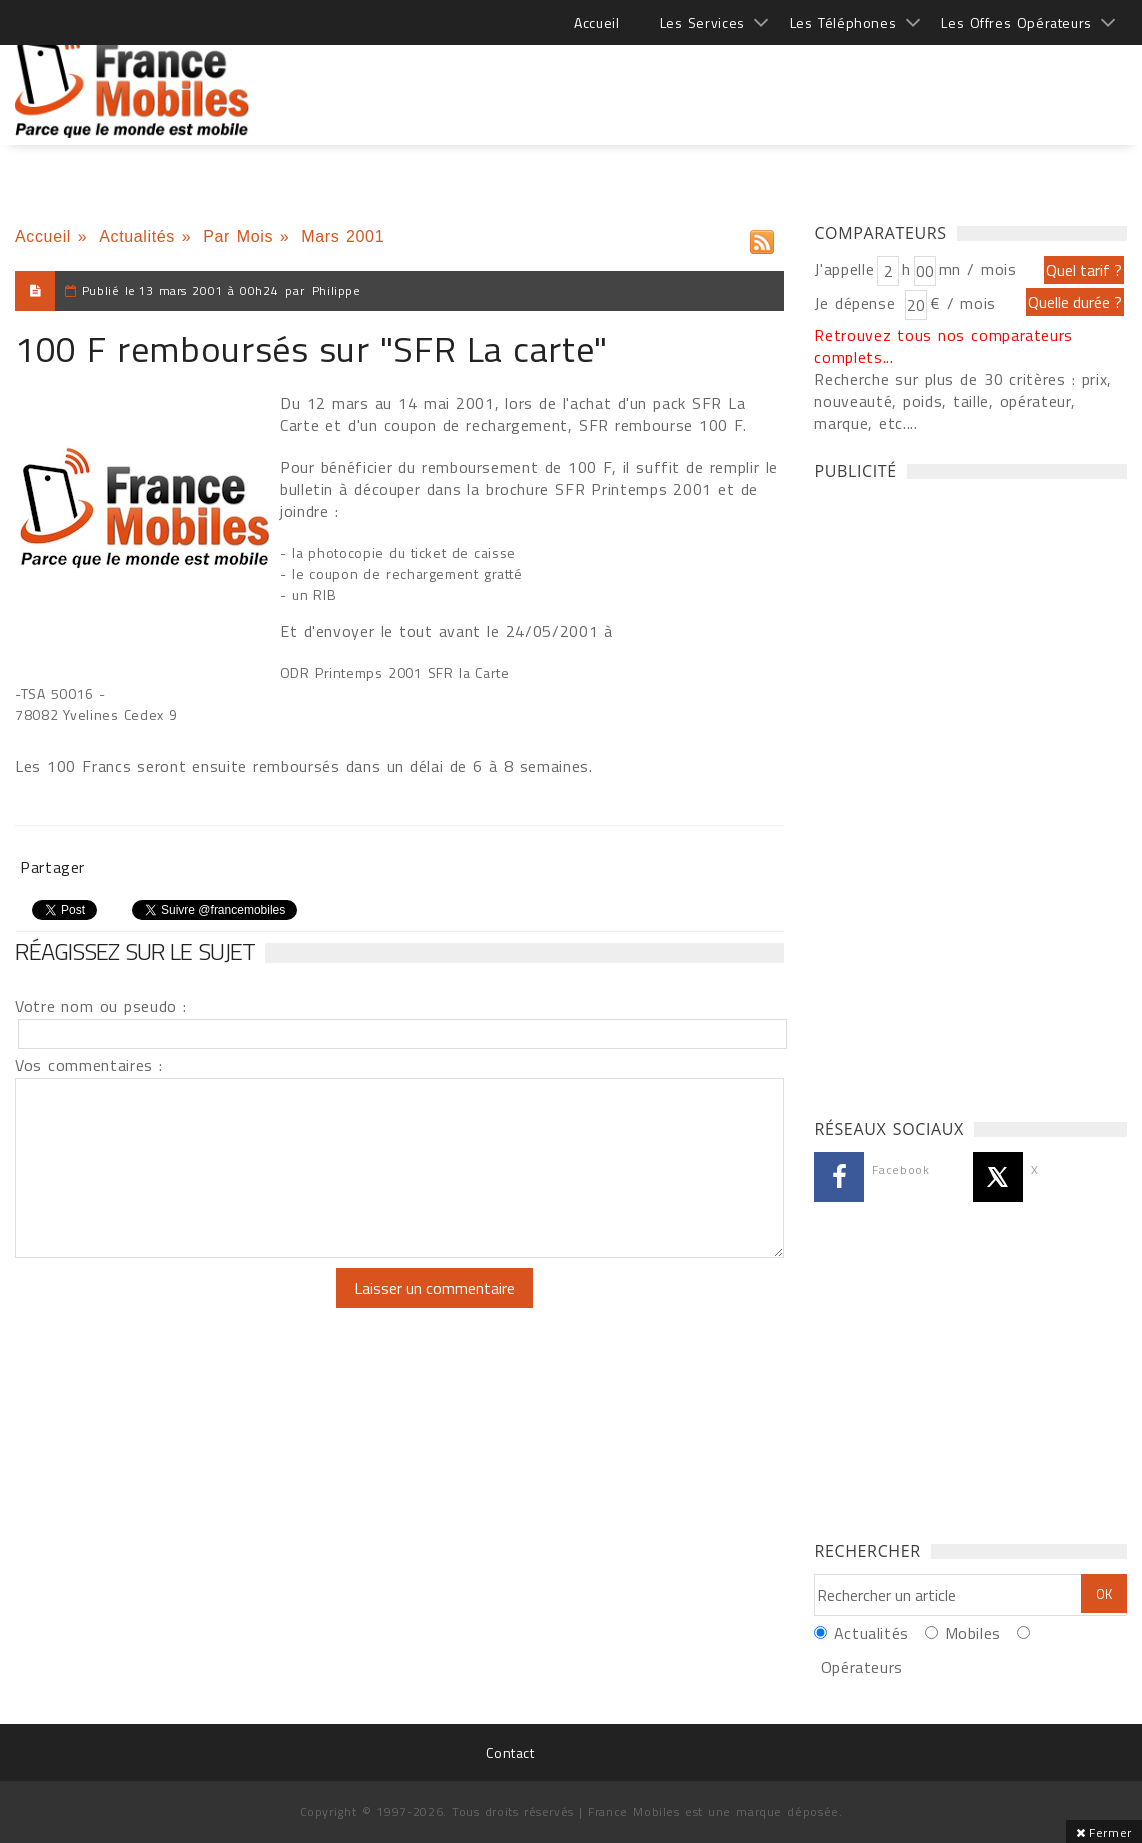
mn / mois (978, 269)
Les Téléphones (843, 22)
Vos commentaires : (89, 1065)
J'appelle (844, 269)
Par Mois (238, 236)
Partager (52, 867)
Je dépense (857, 303)
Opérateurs (862, 1667)
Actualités (137, 236)
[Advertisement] (763, 80)
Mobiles (973, 1633)
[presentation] (182, 1307)
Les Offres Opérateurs (1016, 22)
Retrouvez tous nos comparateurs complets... (943, 346)
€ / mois (963, 303)
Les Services (702, 22)
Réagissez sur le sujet (135, 951)
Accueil (596, 22)
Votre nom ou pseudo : (101, 1006)
